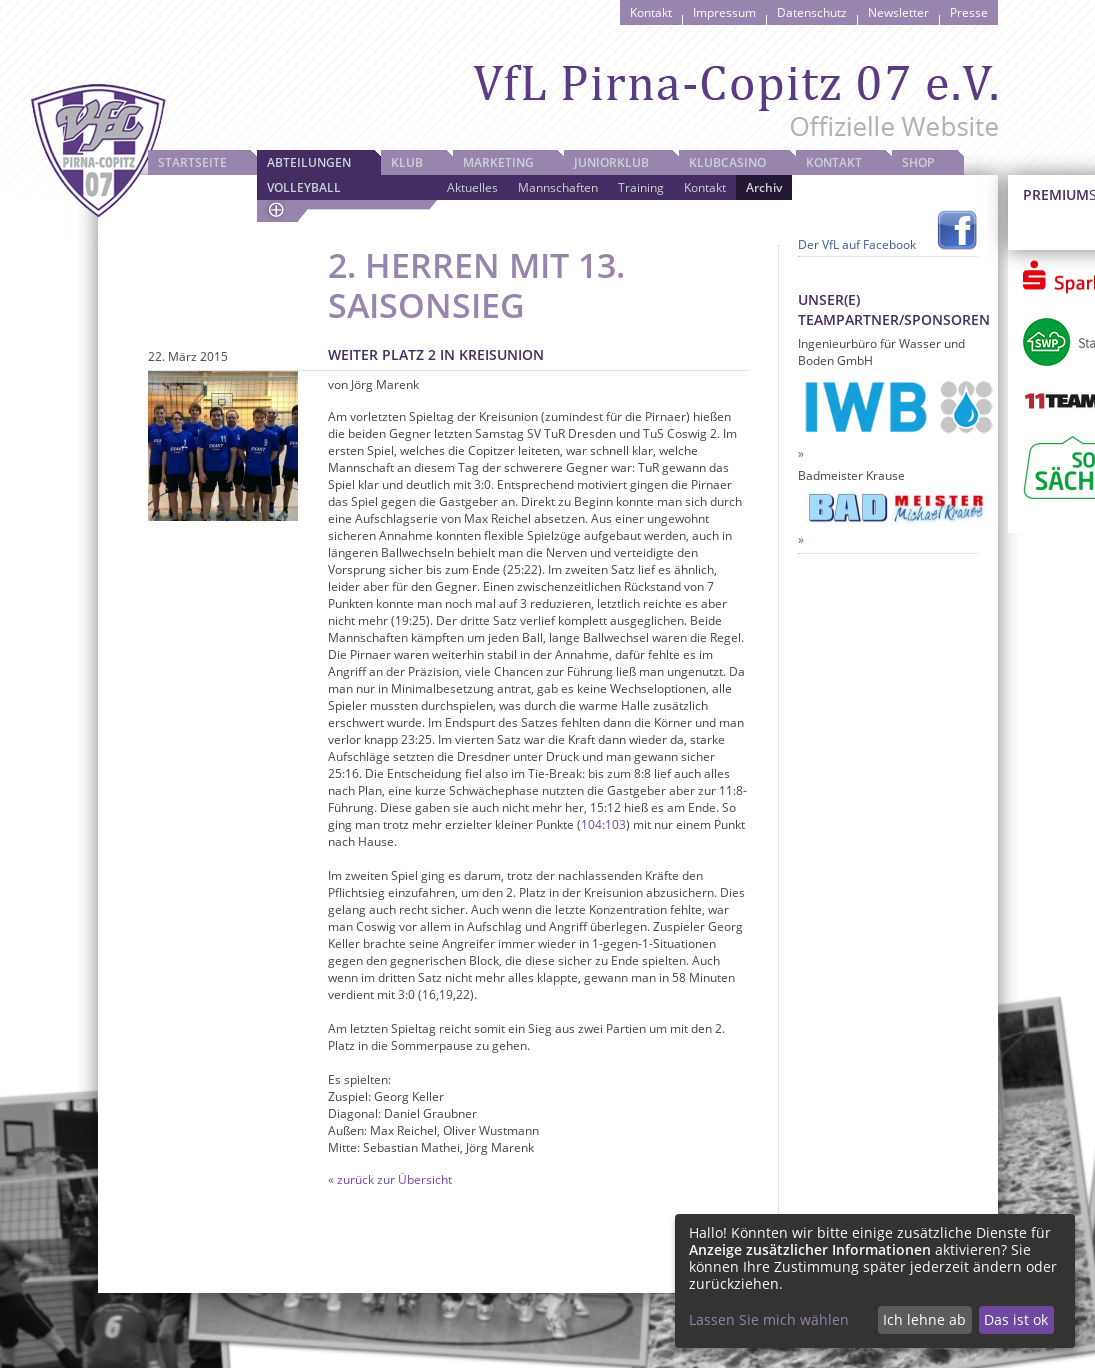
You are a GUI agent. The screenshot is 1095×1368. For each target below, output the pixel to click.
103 (615, 824)
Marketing (498, 162)
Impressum (724, 12)
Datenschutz (812, 12)
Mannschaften (558, 187)
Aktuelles (472, 187)
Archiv (764, 187)
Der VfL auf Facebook (857, 244)
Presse (969, 12)
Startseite (192, 162)
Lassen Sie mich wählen (769, 1319)
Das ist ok (1016, 1319)
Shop (918, 162)
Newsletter (898, 12)
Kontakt (651, 12)
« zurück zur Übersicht (390, 1179)
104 (591, 824)
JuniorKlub (611, 162)
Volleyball (304, 187)
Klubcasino (727, 162)
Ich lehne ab (924, 1319)
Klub (407, 162)
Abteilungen (309, 162)
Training (641, 187)
